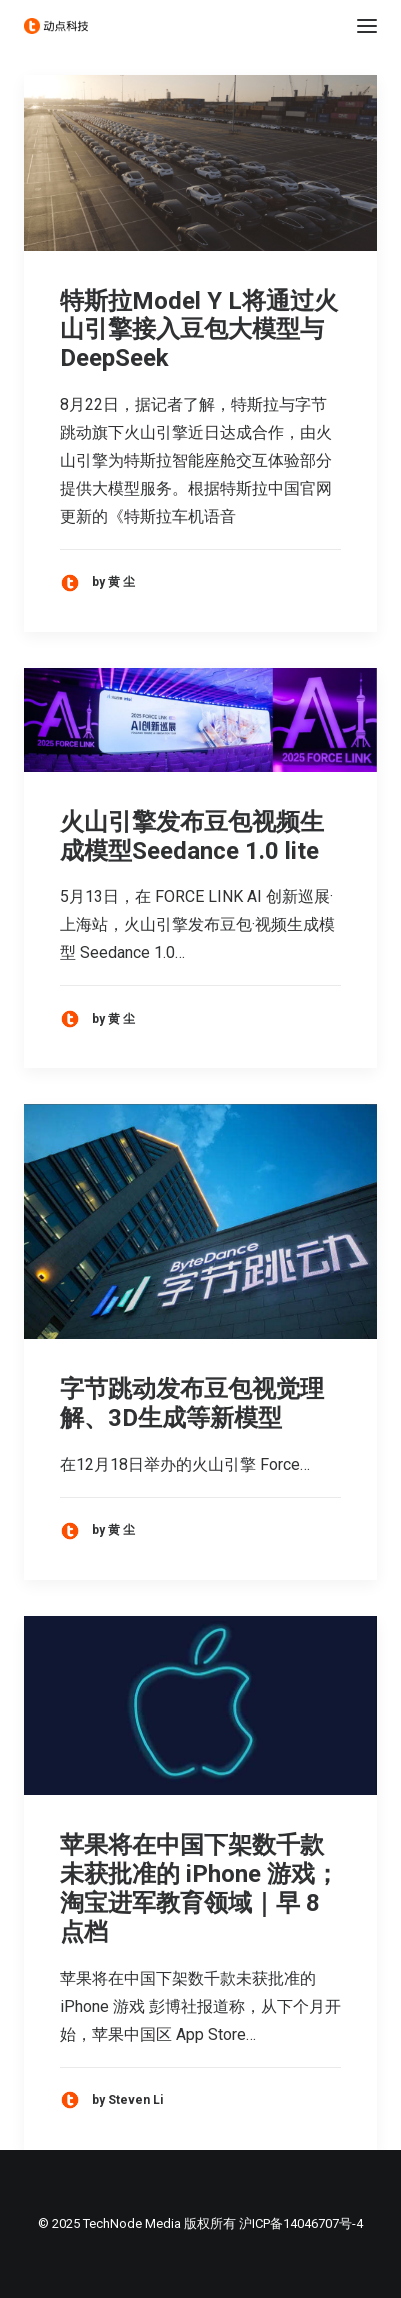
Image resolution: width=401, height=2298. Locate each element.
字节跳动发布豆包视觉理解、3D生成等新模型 (192, 1403)
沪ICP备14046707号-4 (301, 2223)
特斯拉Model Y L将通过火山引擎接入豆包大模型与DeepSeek (199, 330)
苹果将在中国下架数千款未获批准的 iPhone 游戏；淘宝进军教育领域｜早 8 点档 (199, 1888)
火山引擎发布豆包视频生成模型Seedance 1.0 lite (192, 836)
